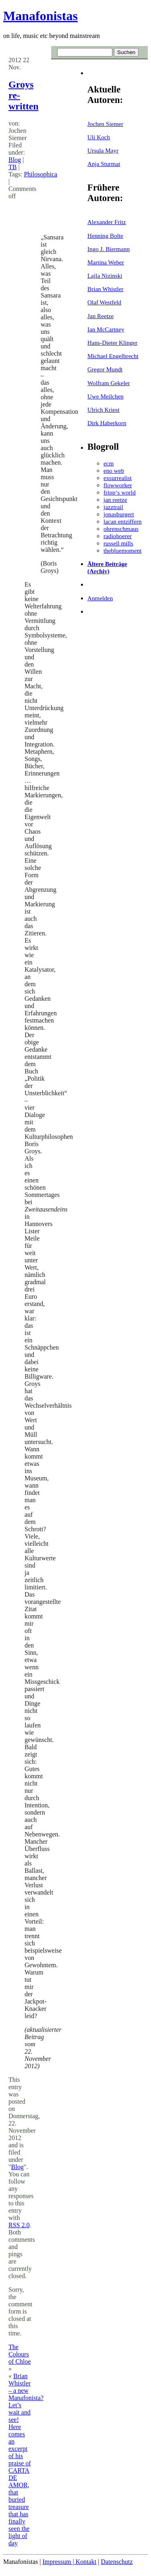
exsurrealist (117, 477)
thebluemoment (122, 550)
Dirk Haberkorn (106, 422)
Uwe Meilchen (105, 396)
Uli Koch (98, 137)
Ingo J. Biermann (108, 248)
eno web (113, 470)
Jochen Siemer (105, 123)
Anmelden (100, 598)
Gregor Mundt (104, 369)
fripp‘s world (119, 492)
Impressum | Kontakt (69, 2561)
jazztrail (113, 506)
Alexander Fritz (106, 221)
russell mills (118, 543)
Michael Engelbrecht (113, 355)
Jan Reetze (100, 315)
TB (12, 166)
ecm (108, 463)
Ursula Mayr (102, 150)
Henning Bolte (105, 235)
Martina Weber (105, 262)
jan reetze (115, 499)
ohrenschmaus (121, 528)
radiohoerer (117, 535)
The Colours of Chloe (19, 2354)
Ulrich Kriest (103, 409)
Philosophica (40, 174)
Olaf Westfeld (104, 302)
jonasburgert (118, 514)
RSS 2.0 (18, 2225)
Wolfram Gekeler (108, 382)
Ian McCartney (105, 329)
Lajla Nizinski (104, 275)
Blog (14, 159)
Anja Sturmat (103, 163)
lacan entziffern (122, 521)
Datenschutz (116, 2561)
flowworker (117, 485)
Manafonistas (40, 15)
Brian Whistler (105, 288)
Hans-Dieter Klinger (112, 342)
